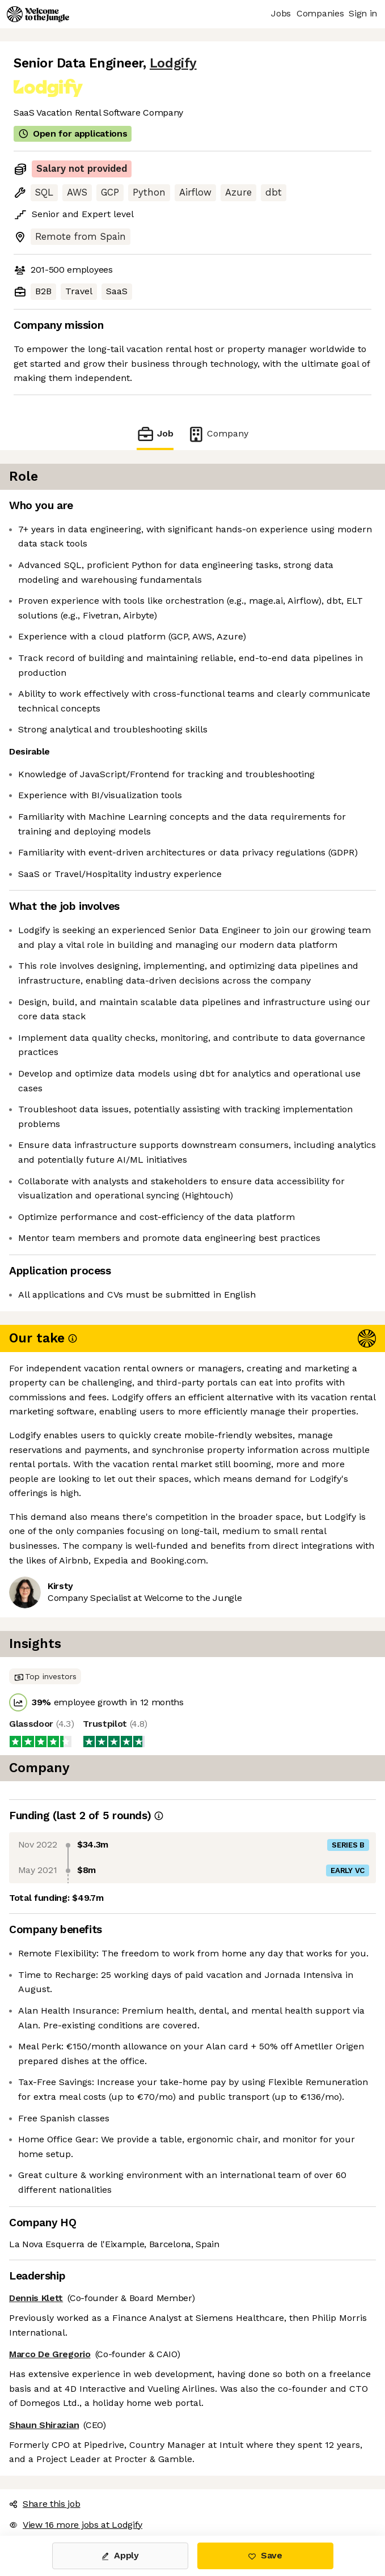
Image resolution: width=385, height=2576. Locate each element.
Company (217, 434)
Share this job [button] (45, 2503)
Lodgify (173, 63)
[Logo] (38, 14)
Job (155, 434)
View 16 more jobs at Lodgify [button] (75, 2524)
